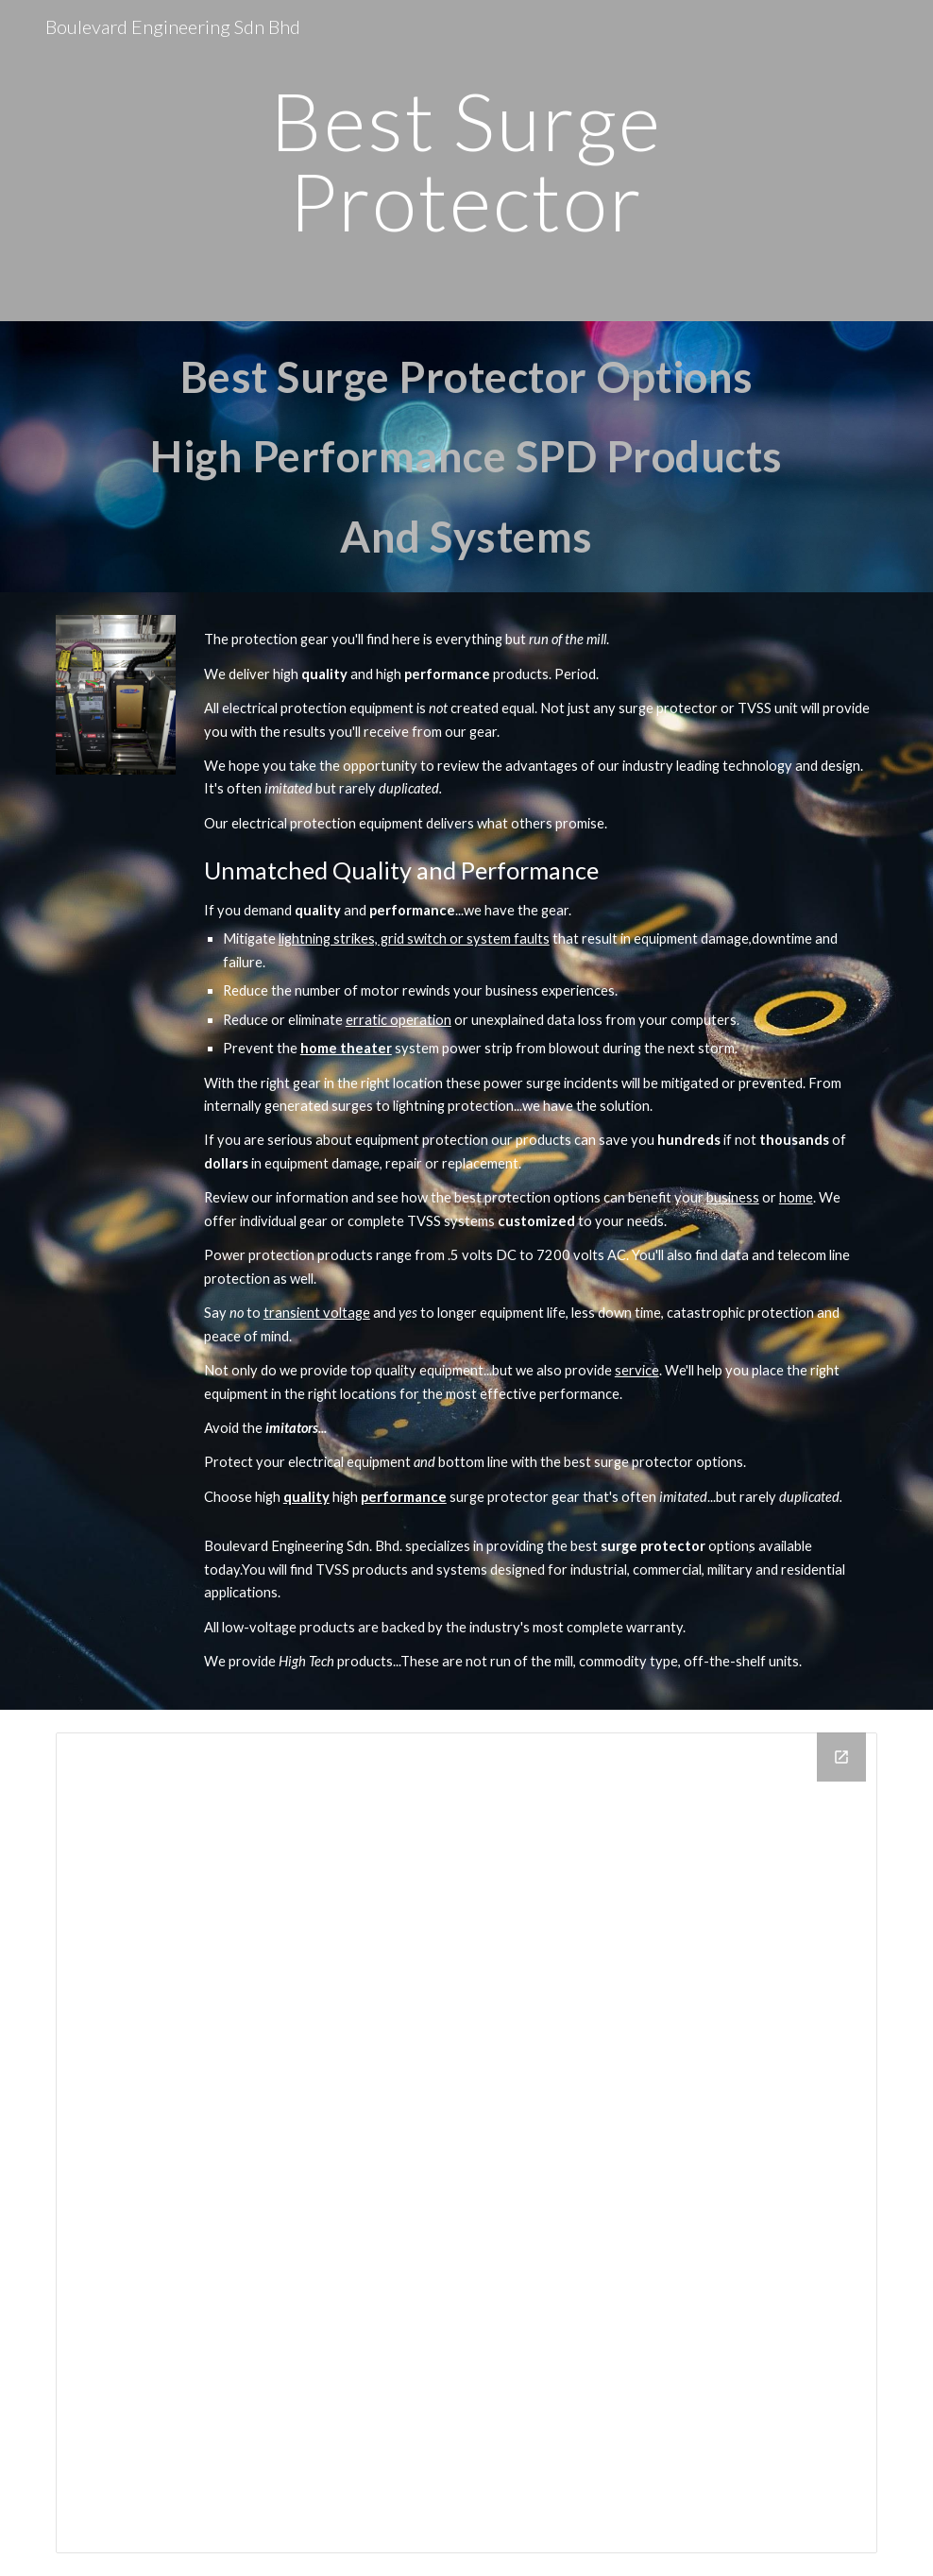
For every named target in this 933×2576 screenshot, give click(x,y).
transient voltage (316, 1313)
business (732, 1197)
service (637, 1370)
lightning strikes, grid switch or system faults (414, 938)
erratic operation (398, 1020)
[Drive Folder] (466, 2143)
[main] (466, 161)
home (796, 1197)
